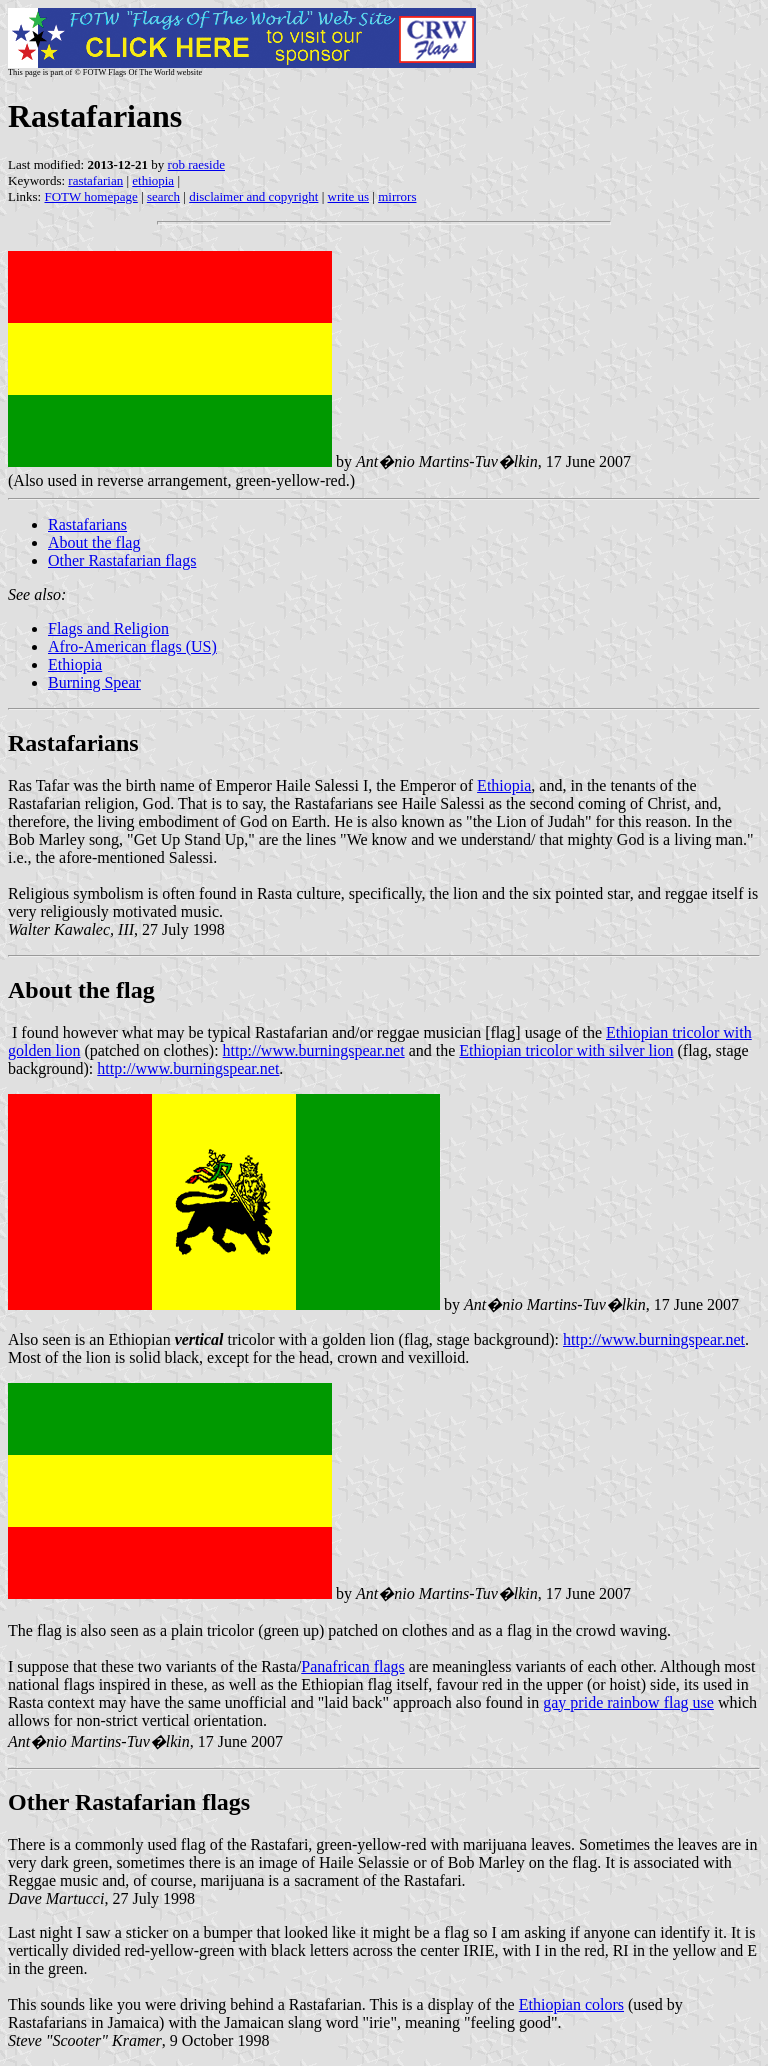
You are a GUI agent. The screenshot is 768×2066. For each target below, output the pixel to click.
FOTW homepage (90, 196)
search (163, 196)
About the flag (94, 542)
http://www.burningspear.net (314, 1050)
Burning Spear (94, 682)
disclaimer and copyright (253, 196)
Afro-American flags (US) (132, 646)
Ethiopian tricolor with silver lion (566, 1050)
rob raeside (196, 164)
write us (349, 196)
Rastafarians (87, 524)
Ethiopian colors (571, 2004)
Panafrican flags (353, 1666)
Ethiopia (75, 664)
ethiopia (153, 180)
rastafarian (95, 180)
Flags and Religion (108, 628)
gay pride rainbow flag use (628, 1702)
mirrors (397, 196)
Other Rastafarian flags (122, 560)
